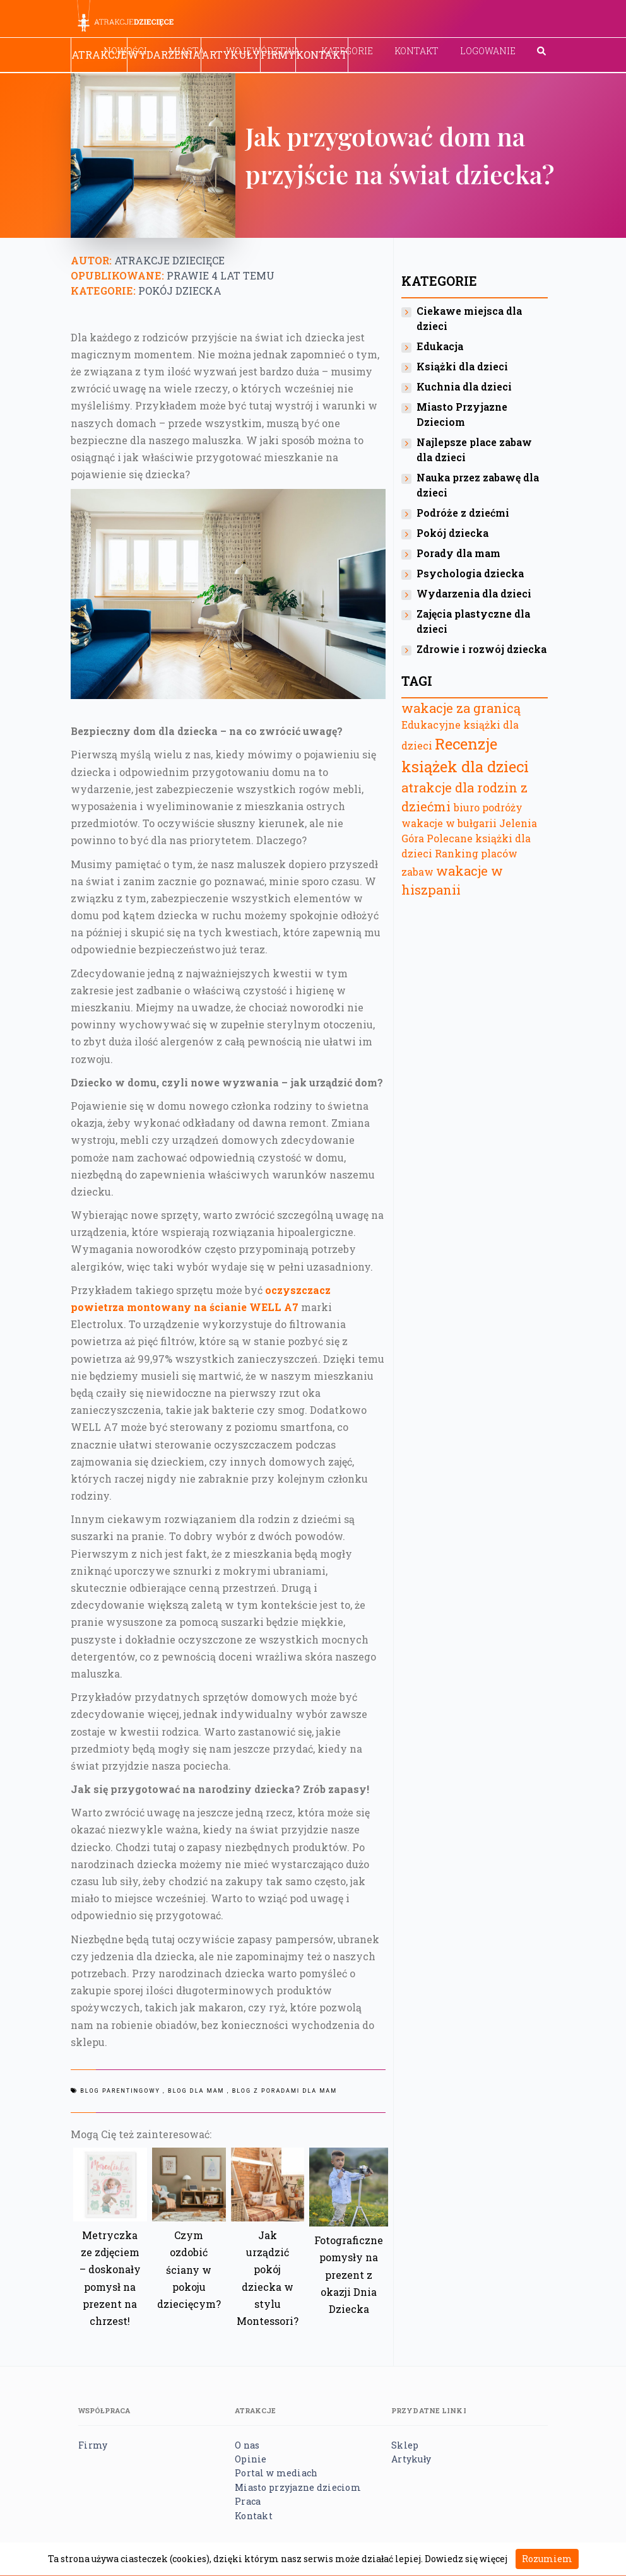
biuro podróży (488, 807)
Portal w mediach (276, 2473)
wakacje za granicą (461, 708)
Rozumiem (547, 2559)
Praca (248, 2501)
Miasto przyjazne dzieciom (298, 2487)
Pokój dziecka (179, 290)
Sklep (404, 2445)
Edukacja (439, 346)
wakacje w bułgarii (449, 823)
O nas (247, 2445)
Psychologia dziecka (470, 573)
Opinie (251, 2459)
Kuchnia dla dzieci (464, 386)
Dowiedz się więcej (466, 2559)
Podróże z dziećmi (462, 512)
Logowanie (488, 51)
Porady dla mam (458, 553)
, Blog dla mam (193, 2091)
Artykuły (230, 54)
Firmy (278, 54)
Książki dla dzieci (462, 366)
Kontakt (416, 51)
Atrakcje (99, 54)
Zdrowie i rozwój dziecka (481, 649)
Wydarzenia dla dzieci (473, 593)
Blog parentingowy (120, 2091)
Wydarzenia (164, 54)
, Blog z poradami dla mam (282, 2091)
